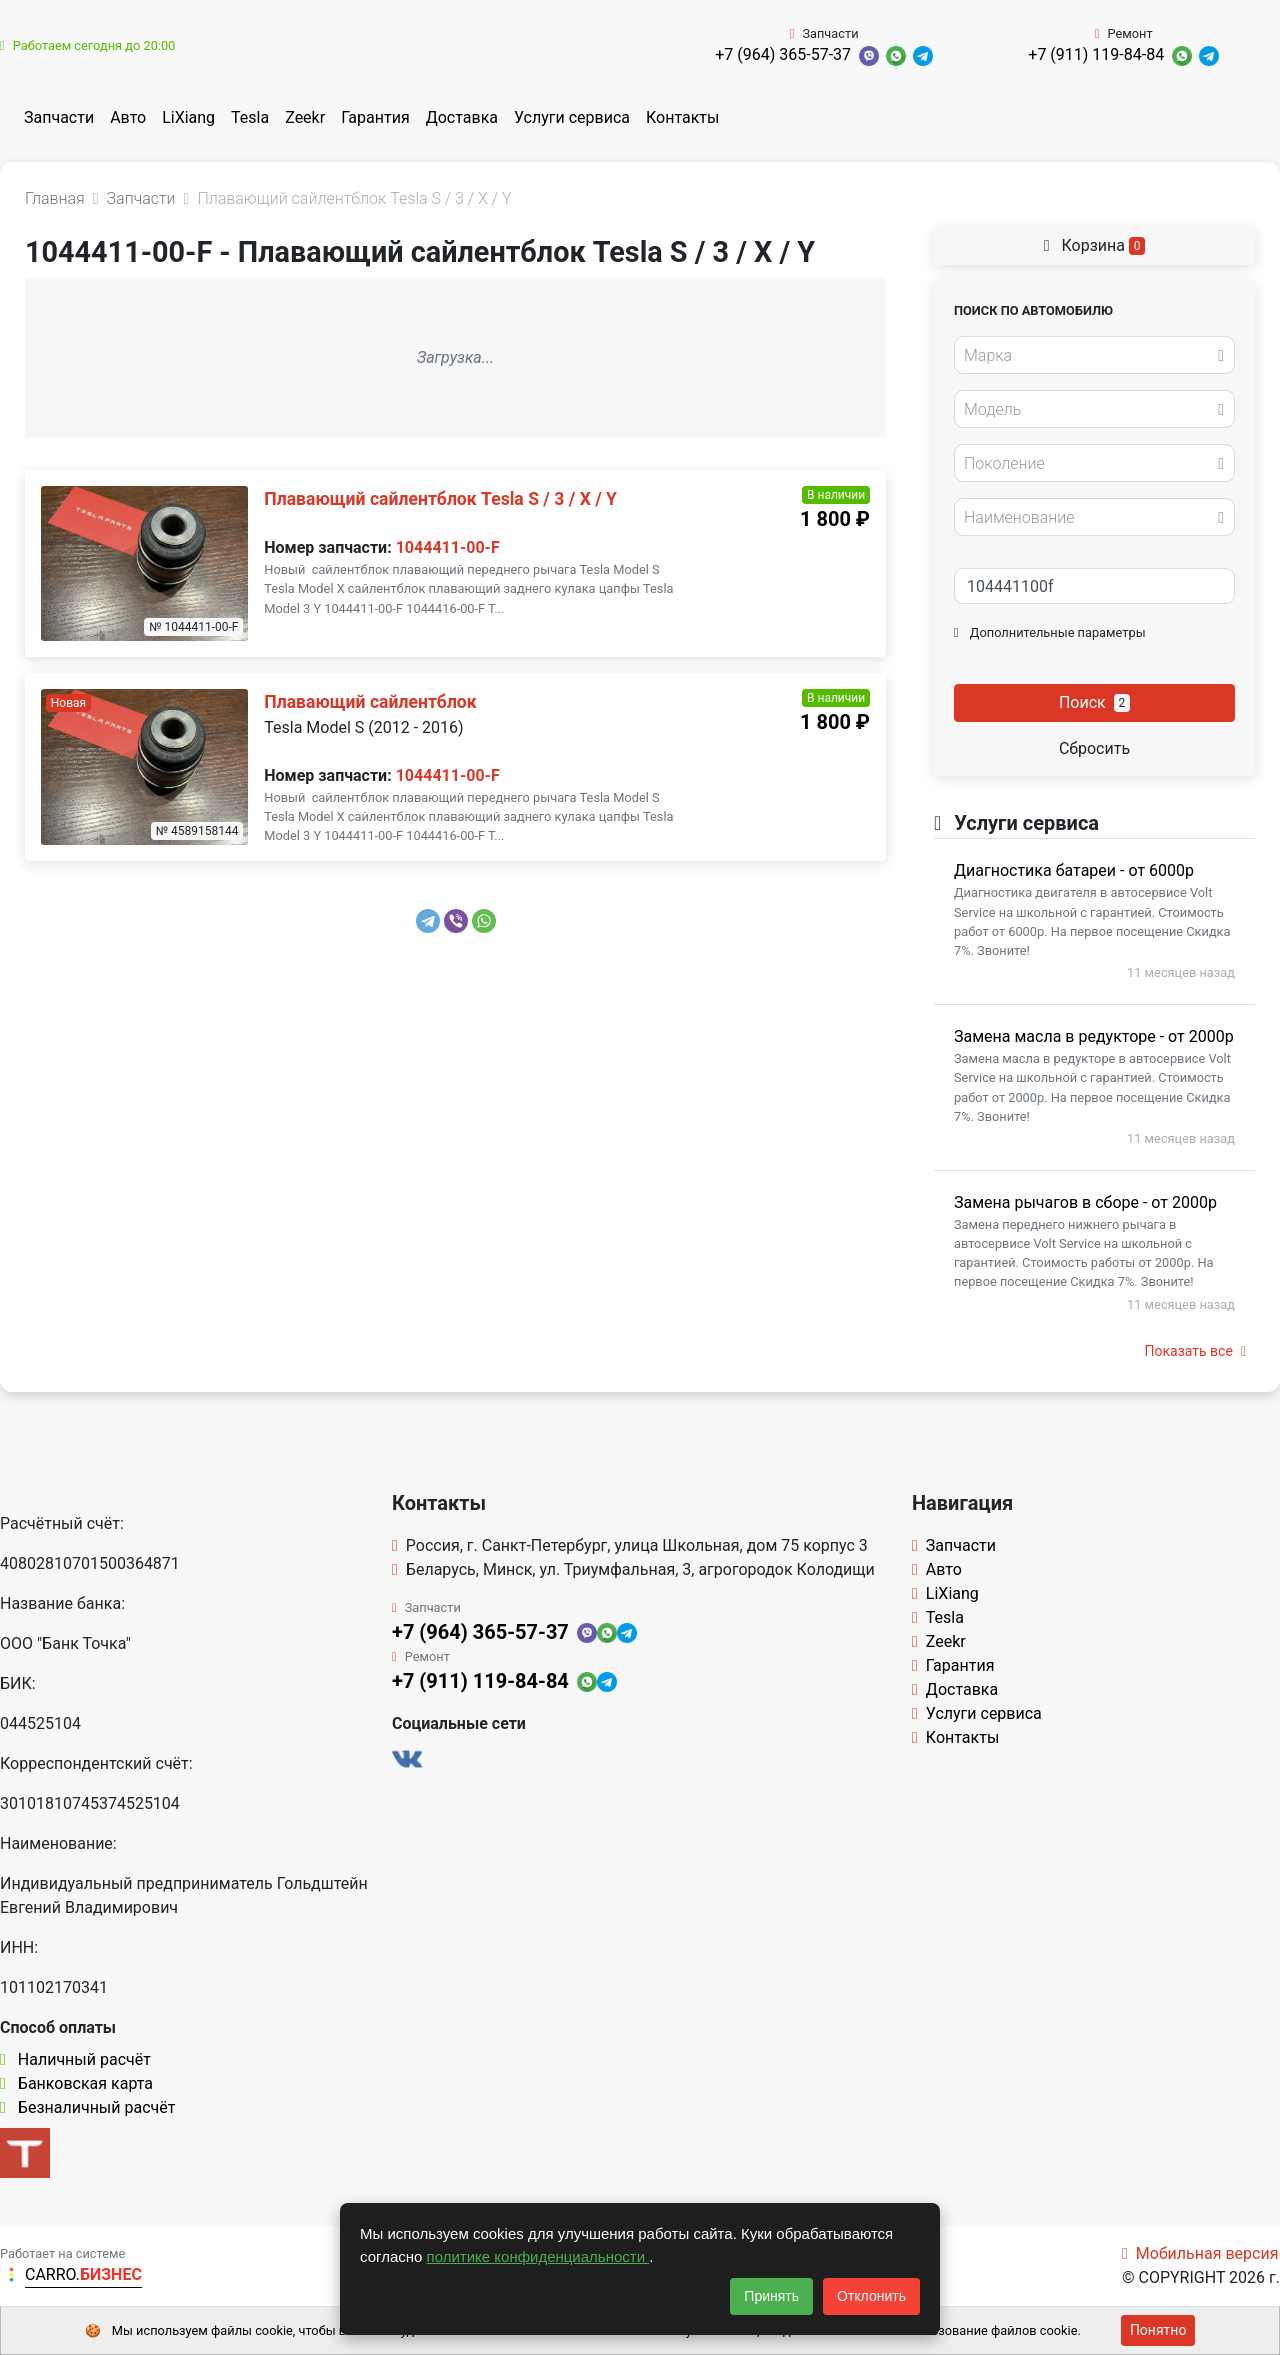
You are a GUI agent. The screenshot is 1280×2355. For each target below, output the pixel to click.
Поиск (1094, 702)
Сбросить (1094, 748)
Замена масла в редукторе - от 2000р (1094, 1036)
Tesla (250, 117)
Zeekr (305, 117)
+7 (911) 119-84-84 (1096, 54)
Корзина (1095, 245)
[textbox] (1089, 356)
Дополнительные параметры (1050, 632)
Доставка (462, 117)
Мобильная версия (1200, 2253)
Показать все (1195, 1351)
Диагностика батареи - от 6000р (1074, 870)
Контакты (682, 117)
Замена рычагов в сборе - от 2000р (1085, 1202)
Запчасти (59, 117)
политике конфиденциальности (538, 2256)
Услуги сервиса (572, 117)
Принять (771, 2296)
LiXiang (188, 117)
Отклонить (871, 2296)
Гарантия (375, 117)
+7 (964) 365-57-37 (783, 54)
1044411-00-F (448, 547)
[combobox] (1094, 355)
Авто (128, 117)
